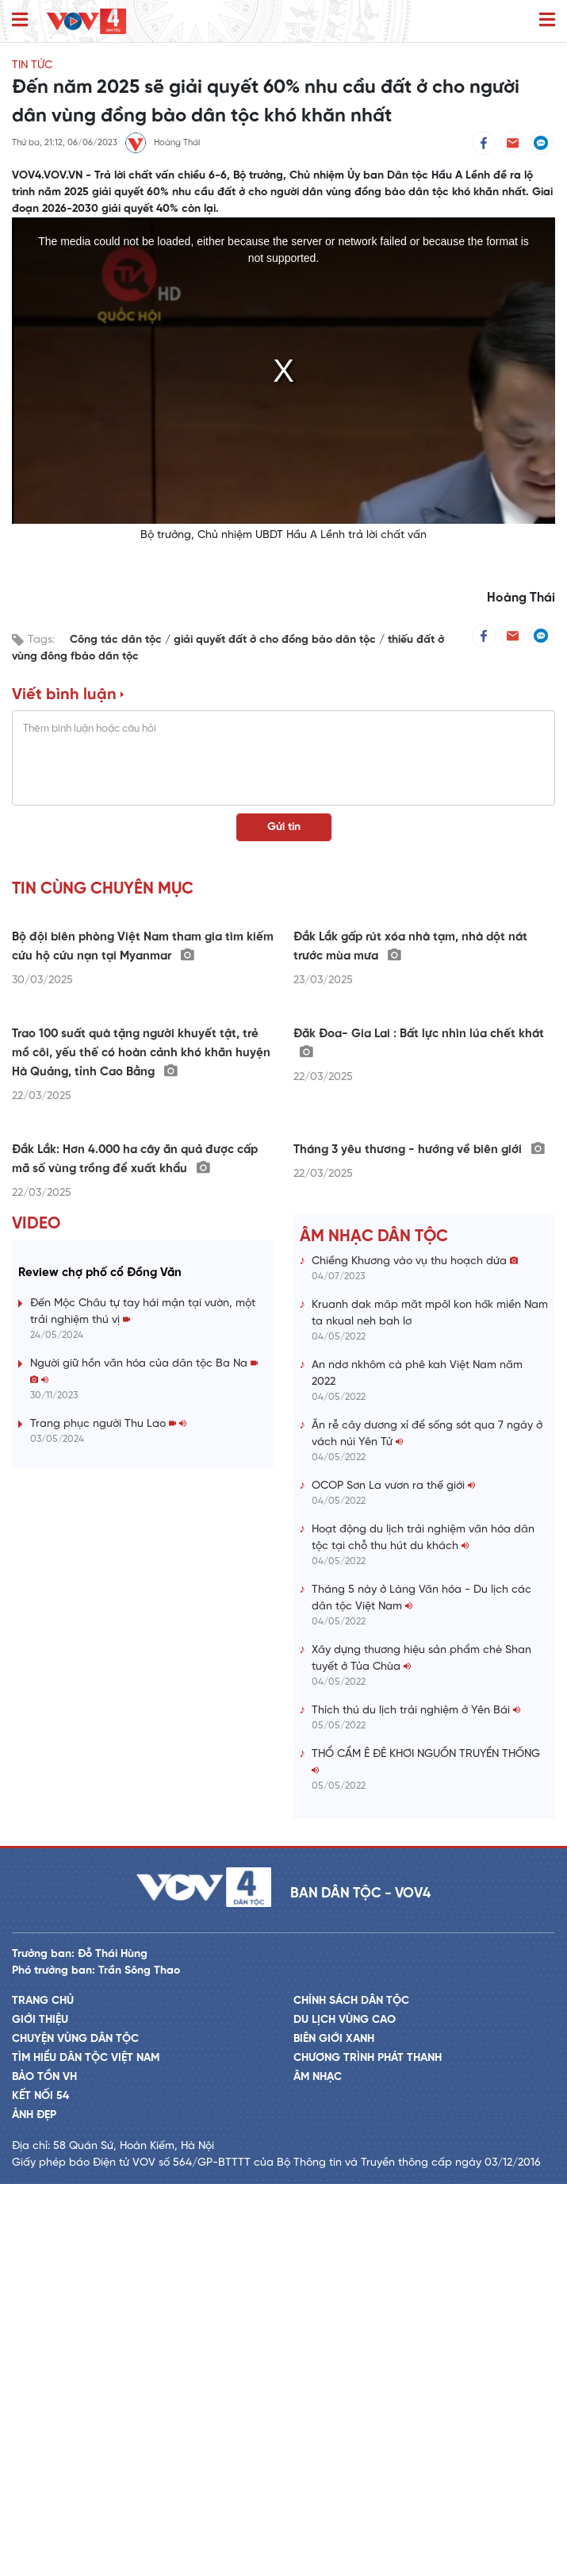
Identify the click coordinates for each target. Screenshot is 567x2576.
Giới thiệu (40, 2412)
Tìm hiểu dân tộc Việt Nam (85, 2450)
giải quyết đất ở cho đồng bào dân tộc (276, 640)
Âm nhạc (317, 2469)
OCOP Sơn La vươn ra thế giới (393, 1878)
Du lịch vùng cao (344, 2412)
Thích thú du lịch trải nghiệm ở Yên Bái (416, 2103)
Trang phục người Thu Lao (108, 1816)
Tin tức (32, 65)
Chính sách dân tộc (351, 2393)
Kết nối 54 (40, 2488)
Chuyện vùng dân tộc (75, 2431)
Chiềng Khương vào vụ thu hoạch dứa (415, 1653)
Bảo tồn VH (44, 2469)
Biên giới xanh (333, 2431)
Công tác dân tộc (117, 640)
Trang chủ (43, 2393)
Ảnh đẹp (34, 2507)
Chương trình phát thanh (367, 2450)
